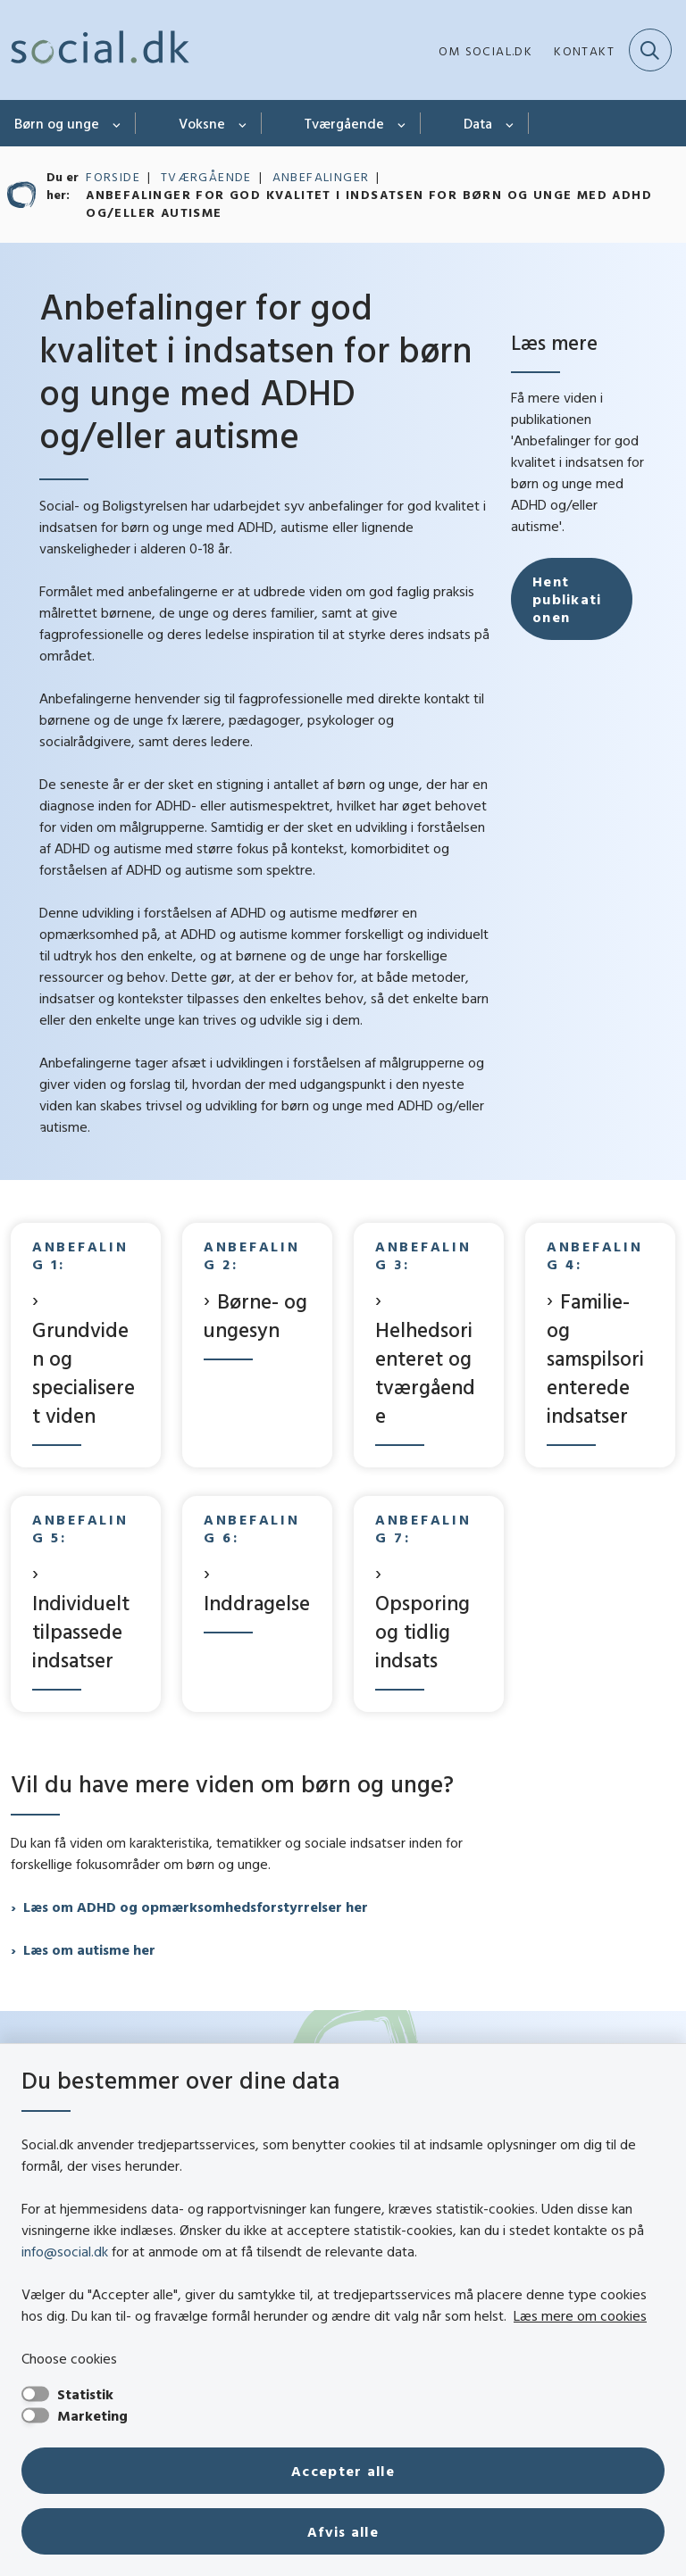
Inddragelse (257, 1603)
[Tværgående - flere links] (402, 123)
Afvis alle (343, 2531)
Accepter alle (343, 2471)
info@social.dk (64, 2251)
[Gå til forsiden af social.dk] (94, 50)
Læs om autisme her (89, 1949)
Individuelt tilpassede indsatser (81, 1631)
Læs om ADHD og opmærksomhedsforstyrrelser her (195, 1906)
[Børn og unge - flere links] (117, 123)
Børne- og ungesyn (255, 1315)
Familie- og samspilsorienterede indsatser (595, 1358)
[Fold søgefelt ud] (650, 50)
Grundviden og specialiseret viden (83, 1372)
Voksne (202, 123)
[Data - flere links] (510, 123)
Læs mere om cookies (580, 2315)
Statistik (85, 2394)
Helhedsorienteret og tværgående (425, 1372)
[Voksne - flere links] (243, 123)
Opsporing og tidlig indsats (422, 1631)
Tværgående (344, 123)
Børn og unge (56, 123)
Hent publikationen (567, 713)
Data (478, 123)
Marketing (92, 2415)
